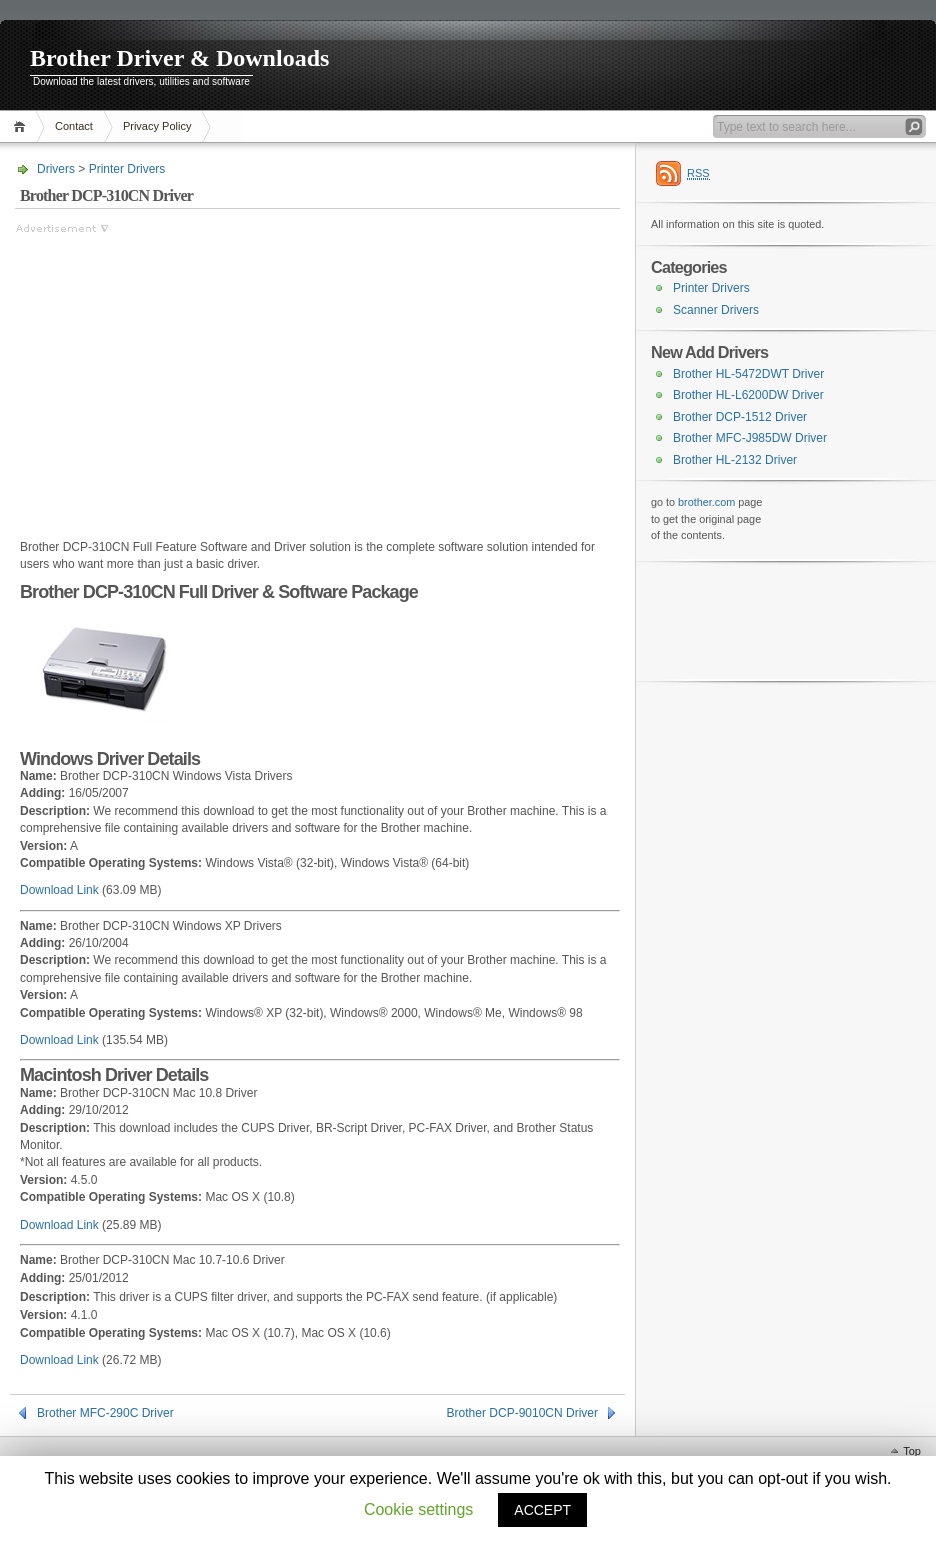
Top (912, 1451)
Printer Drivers (127, 169)
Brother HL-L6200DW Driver (748, 395)
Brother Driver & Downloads (179, 58)
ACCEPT (542, 1510)
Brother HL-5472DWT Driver (748, 374)
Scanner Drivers (716, 310)
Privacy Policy (157, 126)
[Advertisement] (183, 377)
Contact (74, 126)
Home (22, 126)
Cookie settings (418, 1509)
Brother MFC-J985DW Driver (750, 438)
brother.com (706, 502)
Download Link (59, 890)
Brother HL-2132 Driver (735, 460)
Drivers (56, 169)
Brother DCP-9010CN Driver (522, 1413)
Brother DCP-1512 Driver (740, 417)
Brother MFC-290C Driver (105, 1413)
